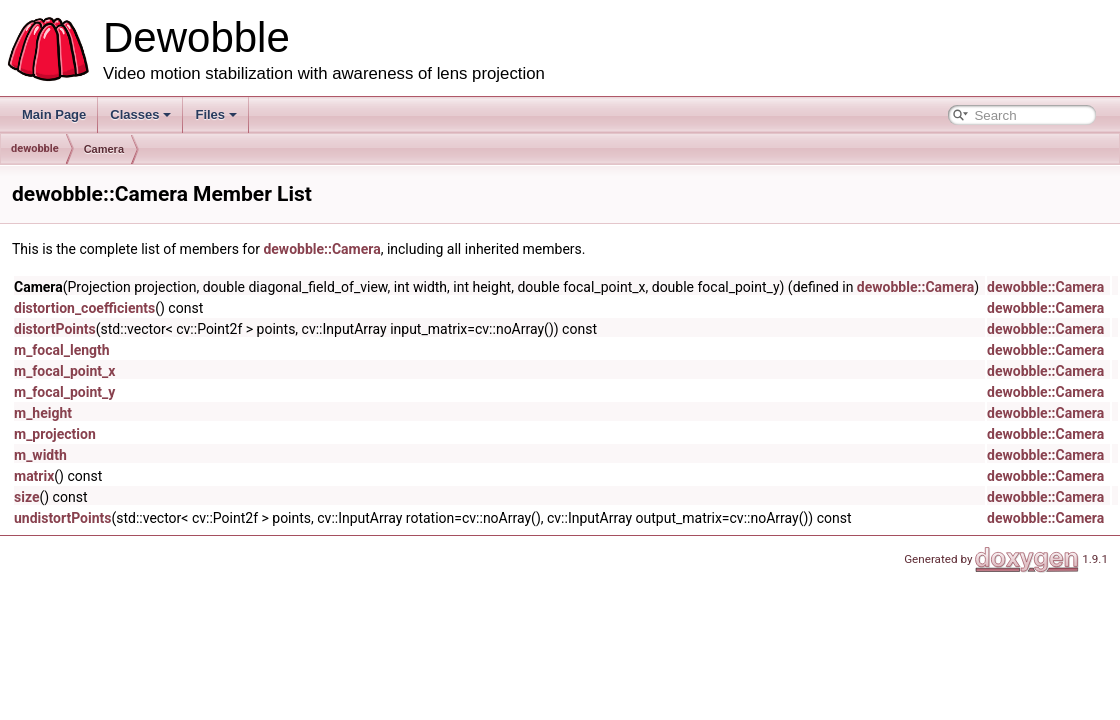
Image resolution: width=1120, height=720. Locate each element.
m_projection (55, 434)
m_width (40, 455)
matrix (34, 476)
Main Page (54, 114)
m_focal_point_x (64, 371)
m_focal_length (62, 350)
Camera (104, 149)
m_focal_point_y (64, 392)
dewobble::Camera (321, 249)
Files (216, 114)
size (26, 497)
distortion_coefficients (84, 308)
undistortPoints (62, 518)
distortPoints (55, 329)
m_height (43, 413)
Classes (140, 114)
